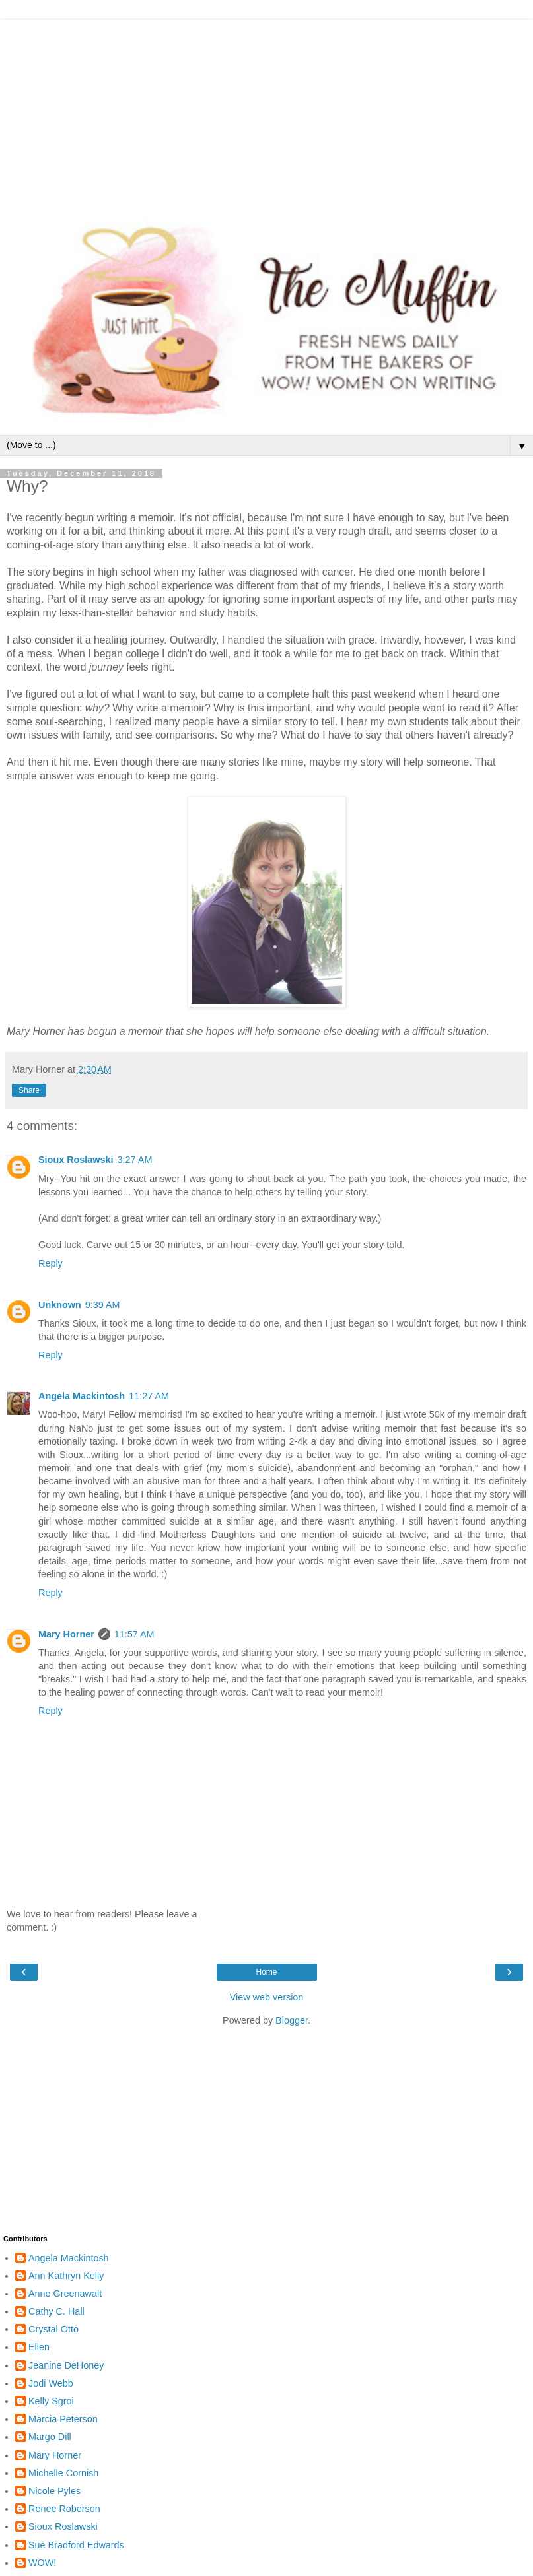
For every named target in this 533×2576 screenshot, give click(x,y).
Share (29, 1090)
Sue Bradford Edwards (76, 2545)
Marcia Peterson (63, 2419)
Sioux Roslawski (76, 1159)
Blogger (291, 2020)
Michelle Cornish (63, 2473)
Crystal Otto (53, 2329)
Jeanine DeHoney (66, 2365)
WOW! (42, 2563)
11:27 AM (149, 1396)
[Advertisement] (266, 112)
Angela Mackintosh (81, 1396)
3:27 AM (135, 1159)
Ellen (39, 2347)
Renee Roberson (64, 2508)
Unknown (59, 1305)
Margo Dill (49, 2436)
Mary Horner (66, 1634)
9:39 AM (102, 1305)
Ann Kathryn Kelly (66, 2275)
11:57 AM (134, 1634)
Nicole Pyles (54, 2491)
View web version (267, 1997)
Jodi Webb (50, 2383)
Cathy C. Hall (56, 2311)
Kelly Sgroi (51, 2401)
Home (266, 1972)
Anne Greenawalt (65, 2293)
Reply (50, 1263)
